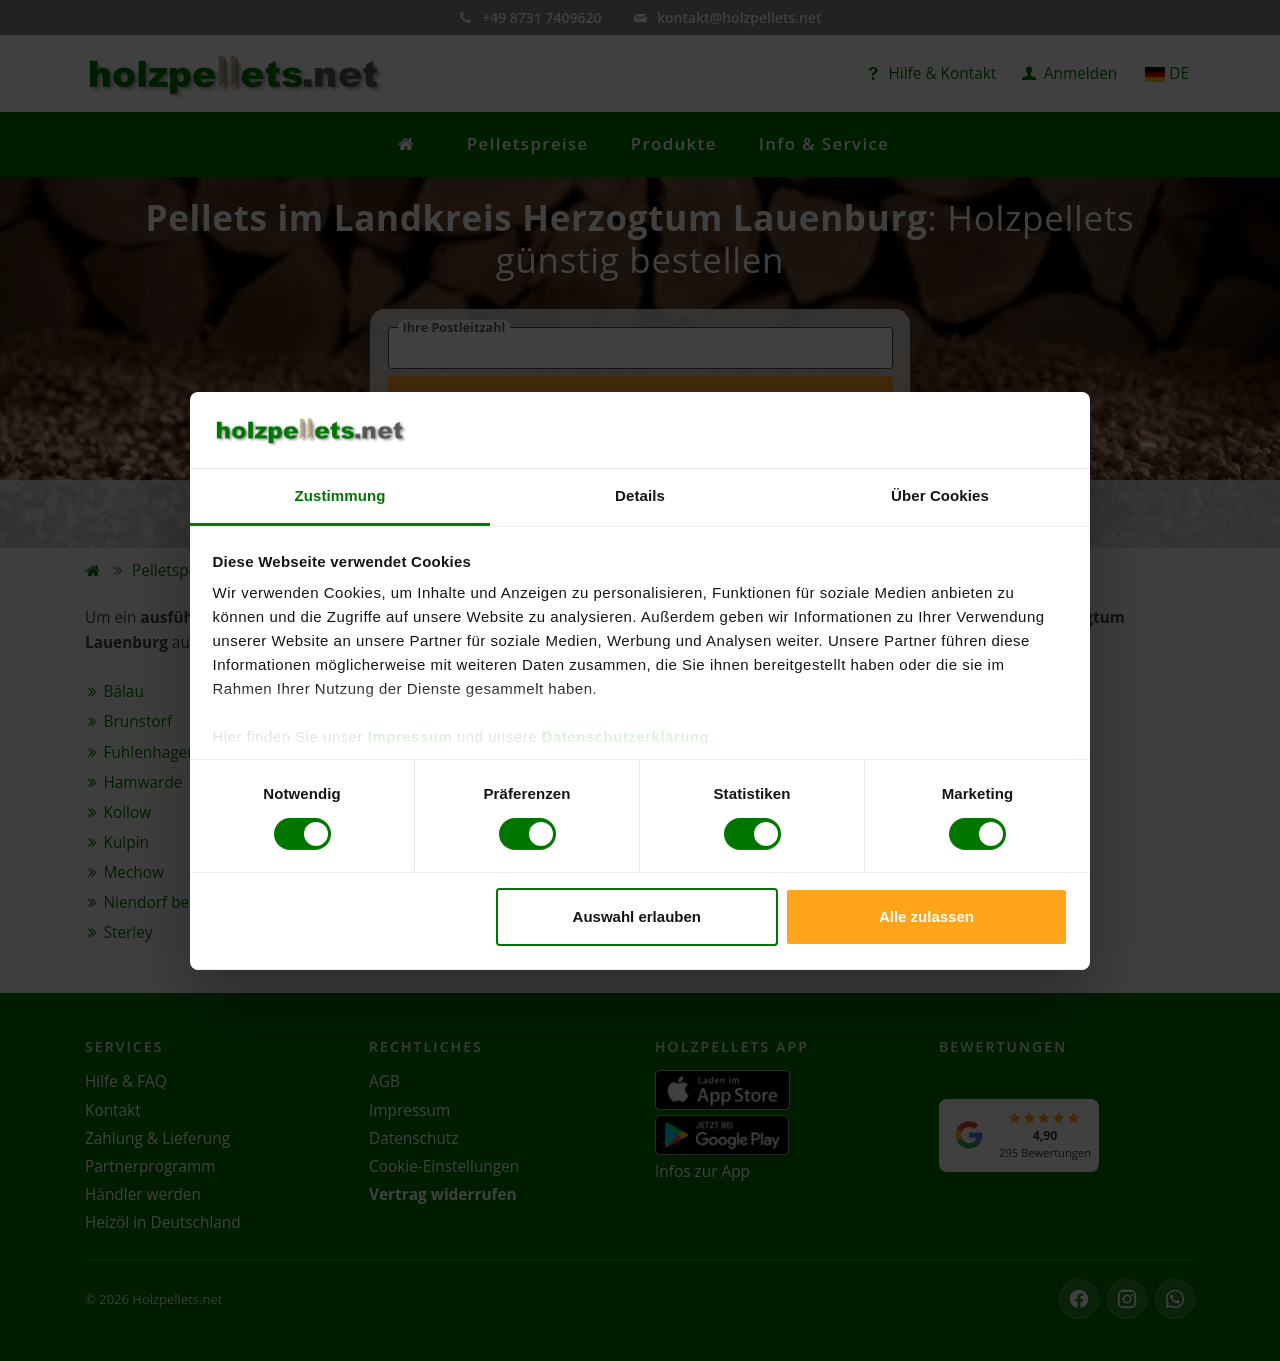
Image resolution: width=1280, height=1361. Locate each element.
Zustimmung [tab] (340, 495)
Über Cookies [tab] (940, 495)
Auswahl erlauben (637, 916)
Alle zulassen (926, 916)
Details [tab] (640, 495)
